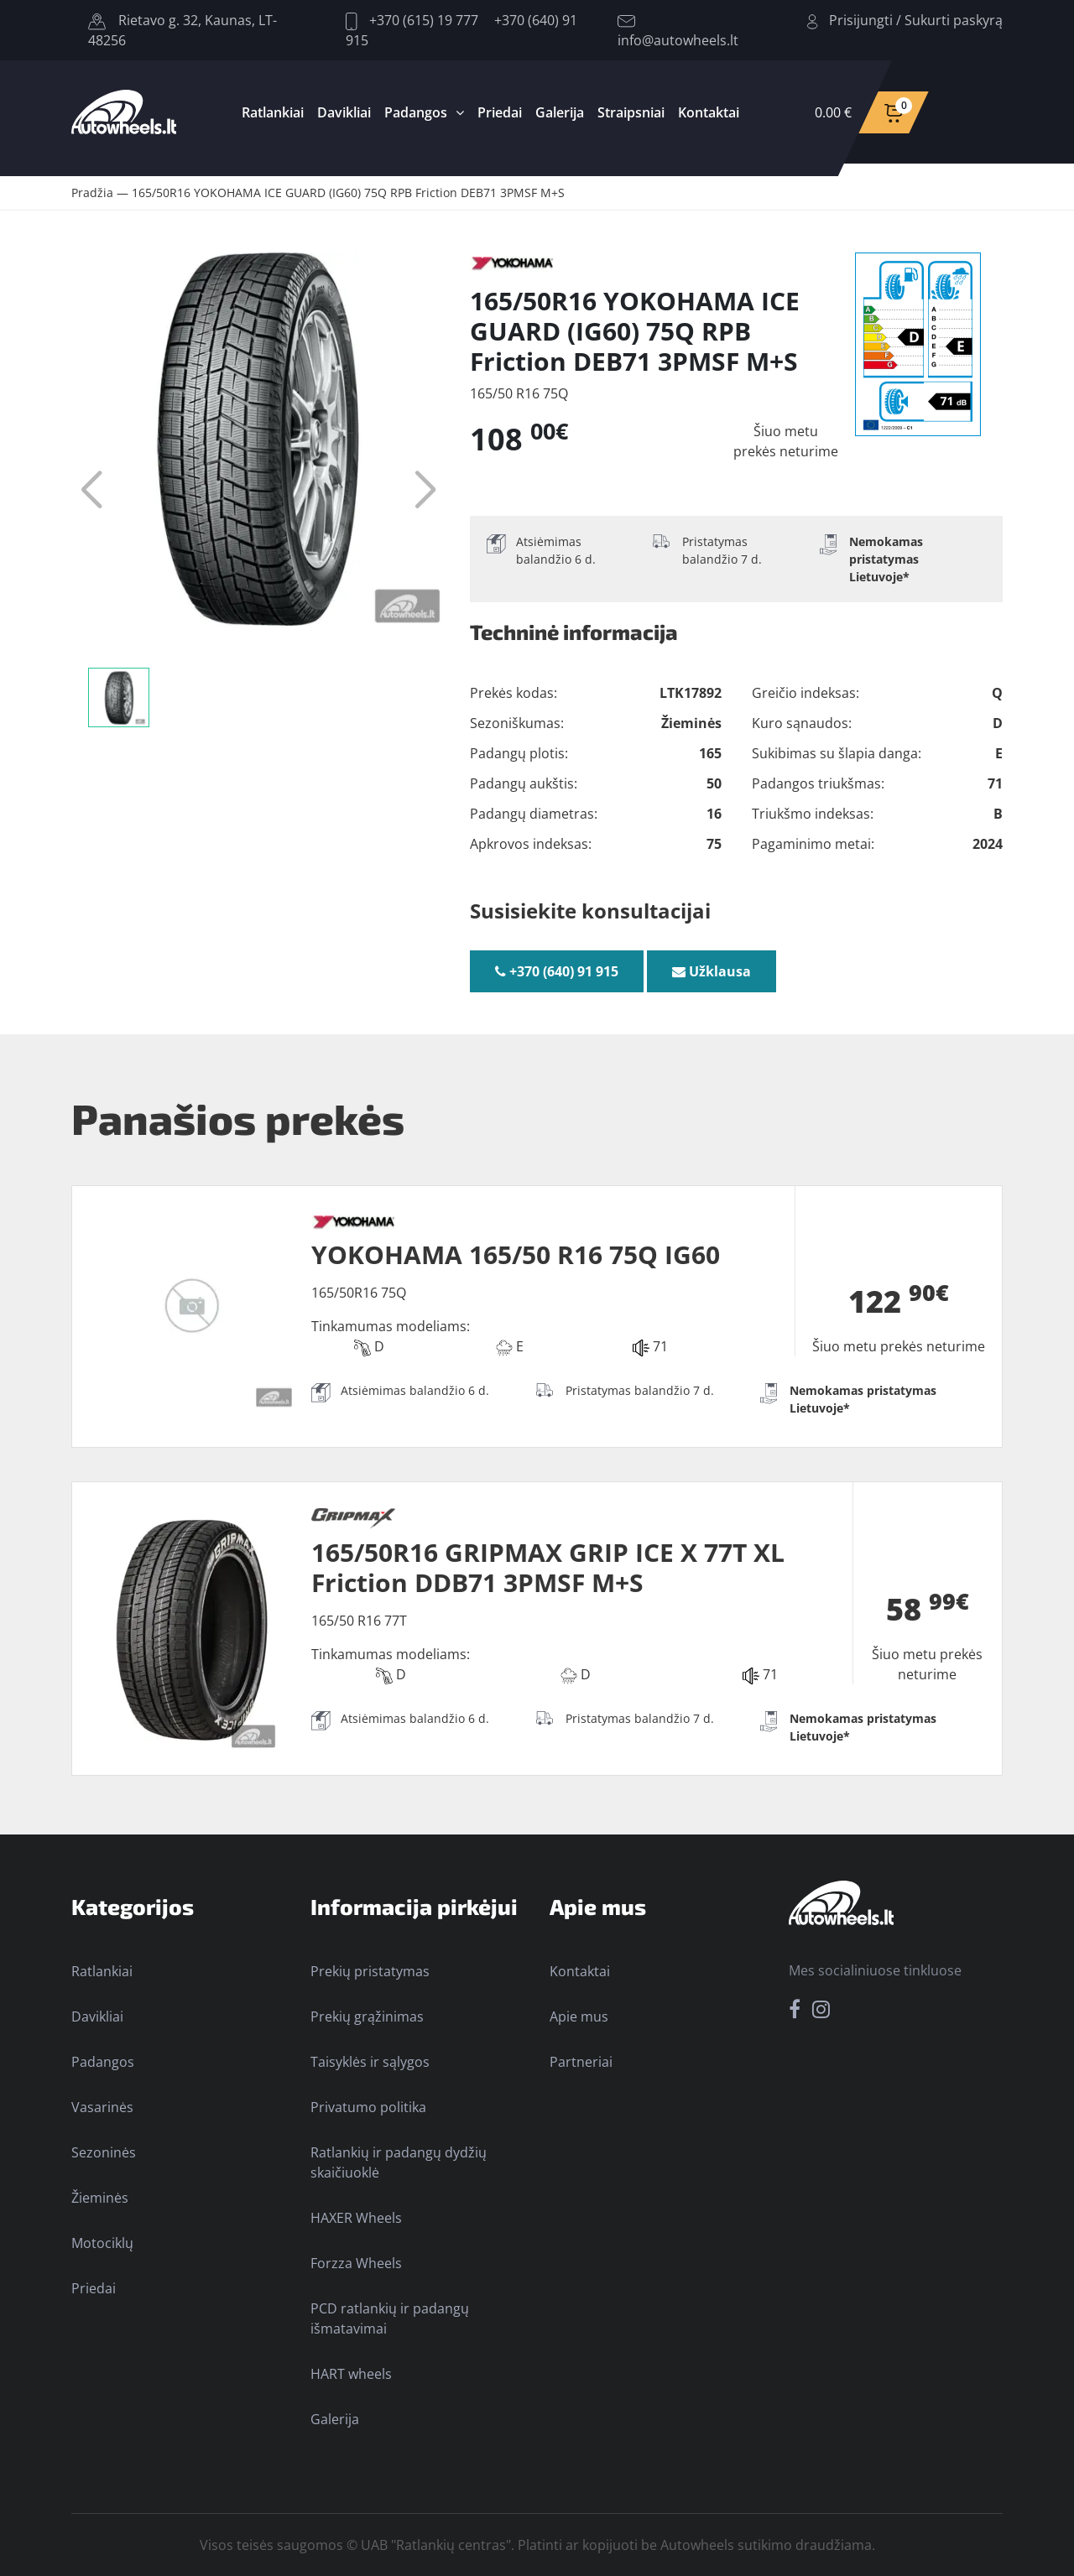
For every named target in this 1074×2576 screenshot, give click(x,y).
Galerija (559, 112)
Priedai (499, 112)
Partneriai (581, 2062)
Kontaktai (708, 112)
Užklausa (711, 971)
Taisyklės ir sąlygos (370, 2062)
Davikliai (344, 112)
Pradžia (92, 192)
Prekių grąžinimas (367, 2016)
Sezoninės (103, 2152)
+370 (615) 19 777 (412, 20)
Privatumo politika (368, 2107)
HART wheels (351, 2374)
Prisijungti (861, 20)
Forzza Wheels (356, 2263)
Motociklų (102, 2243)
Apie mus (579, 2016)
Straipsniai (631, 112)
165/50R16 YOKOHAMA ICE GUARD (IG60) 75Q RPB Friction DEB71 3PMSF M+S (348, 192)
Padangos (415, 112)
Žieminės (99, 2197)
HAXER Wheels (356, 2218)
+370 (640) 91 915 (556, 971)
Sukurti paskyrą (954, 20)
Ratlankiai (273, 112)
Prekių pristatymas (370, 1971)
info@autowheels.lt (678, 32)
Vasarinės (102, 2107)
